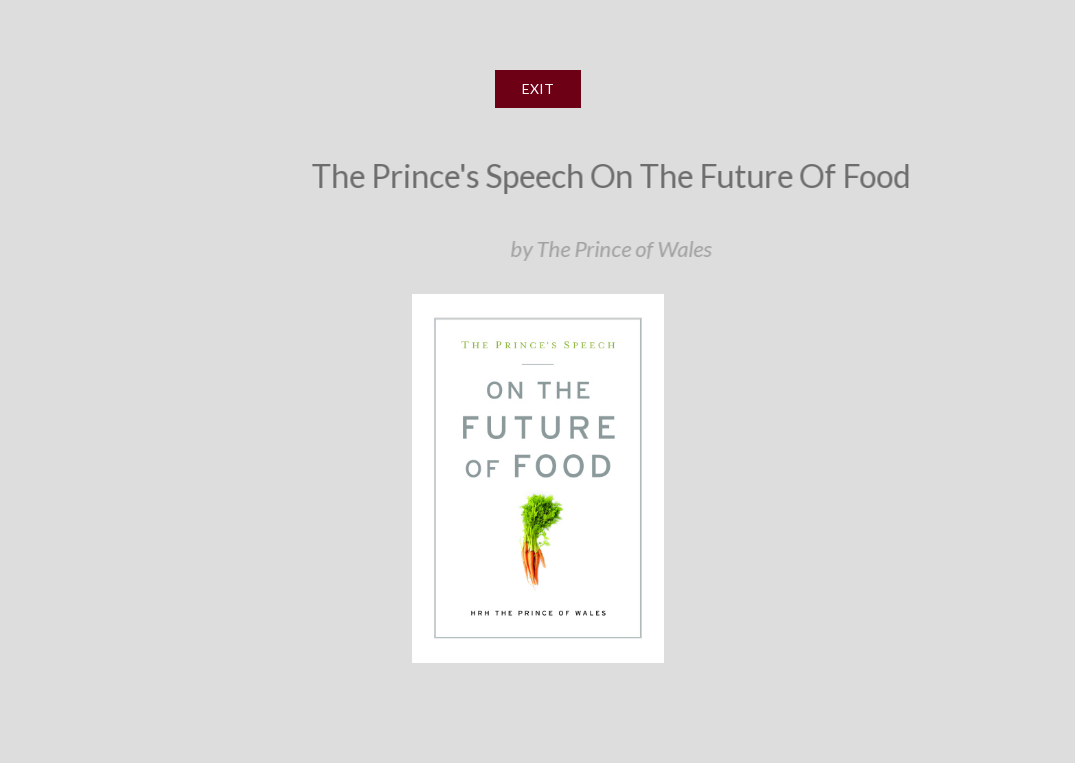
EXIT (538, 88)
